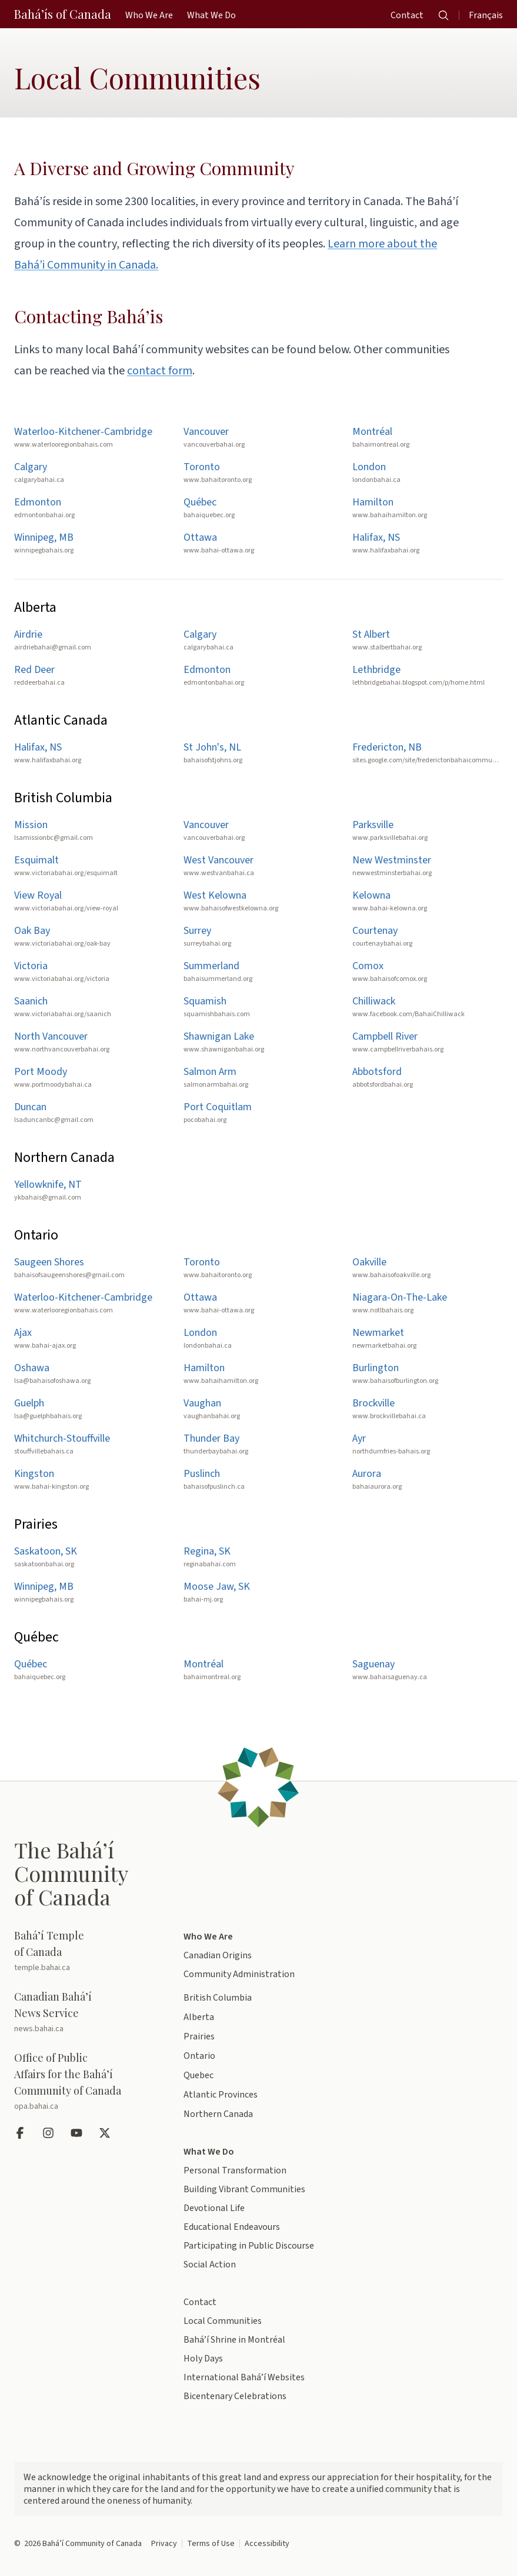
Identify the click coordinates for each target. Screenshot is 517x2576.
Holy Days (203, 2358)
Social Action (210, 2264)
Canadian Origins (218, 1955)
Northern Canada (218, 2114)
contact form (159, 371)
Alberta (199, 2017)
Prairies (199, 2036)
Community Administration (239, 1974)
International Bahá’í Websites (244, 2377)
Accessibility (267, 2544)
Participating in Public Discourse (249, 2245)
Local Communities (223, 2320)
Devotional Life (214, 2208)
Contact (200, 2302)
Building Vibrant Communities (244, 2189)
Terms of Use (211, 2544)
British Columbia (218, 1997)
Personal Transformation (235, 2170)
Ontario (199, 2055)
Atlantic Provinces (221, 2094)
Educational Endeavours (232, 2226)
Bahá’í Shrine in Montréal (234, 2339)
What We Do (209, 2151)
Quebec (199, 2075)
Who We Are (208, 1936)
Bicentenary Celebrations (235, 2396)
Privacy (164, 2544)
